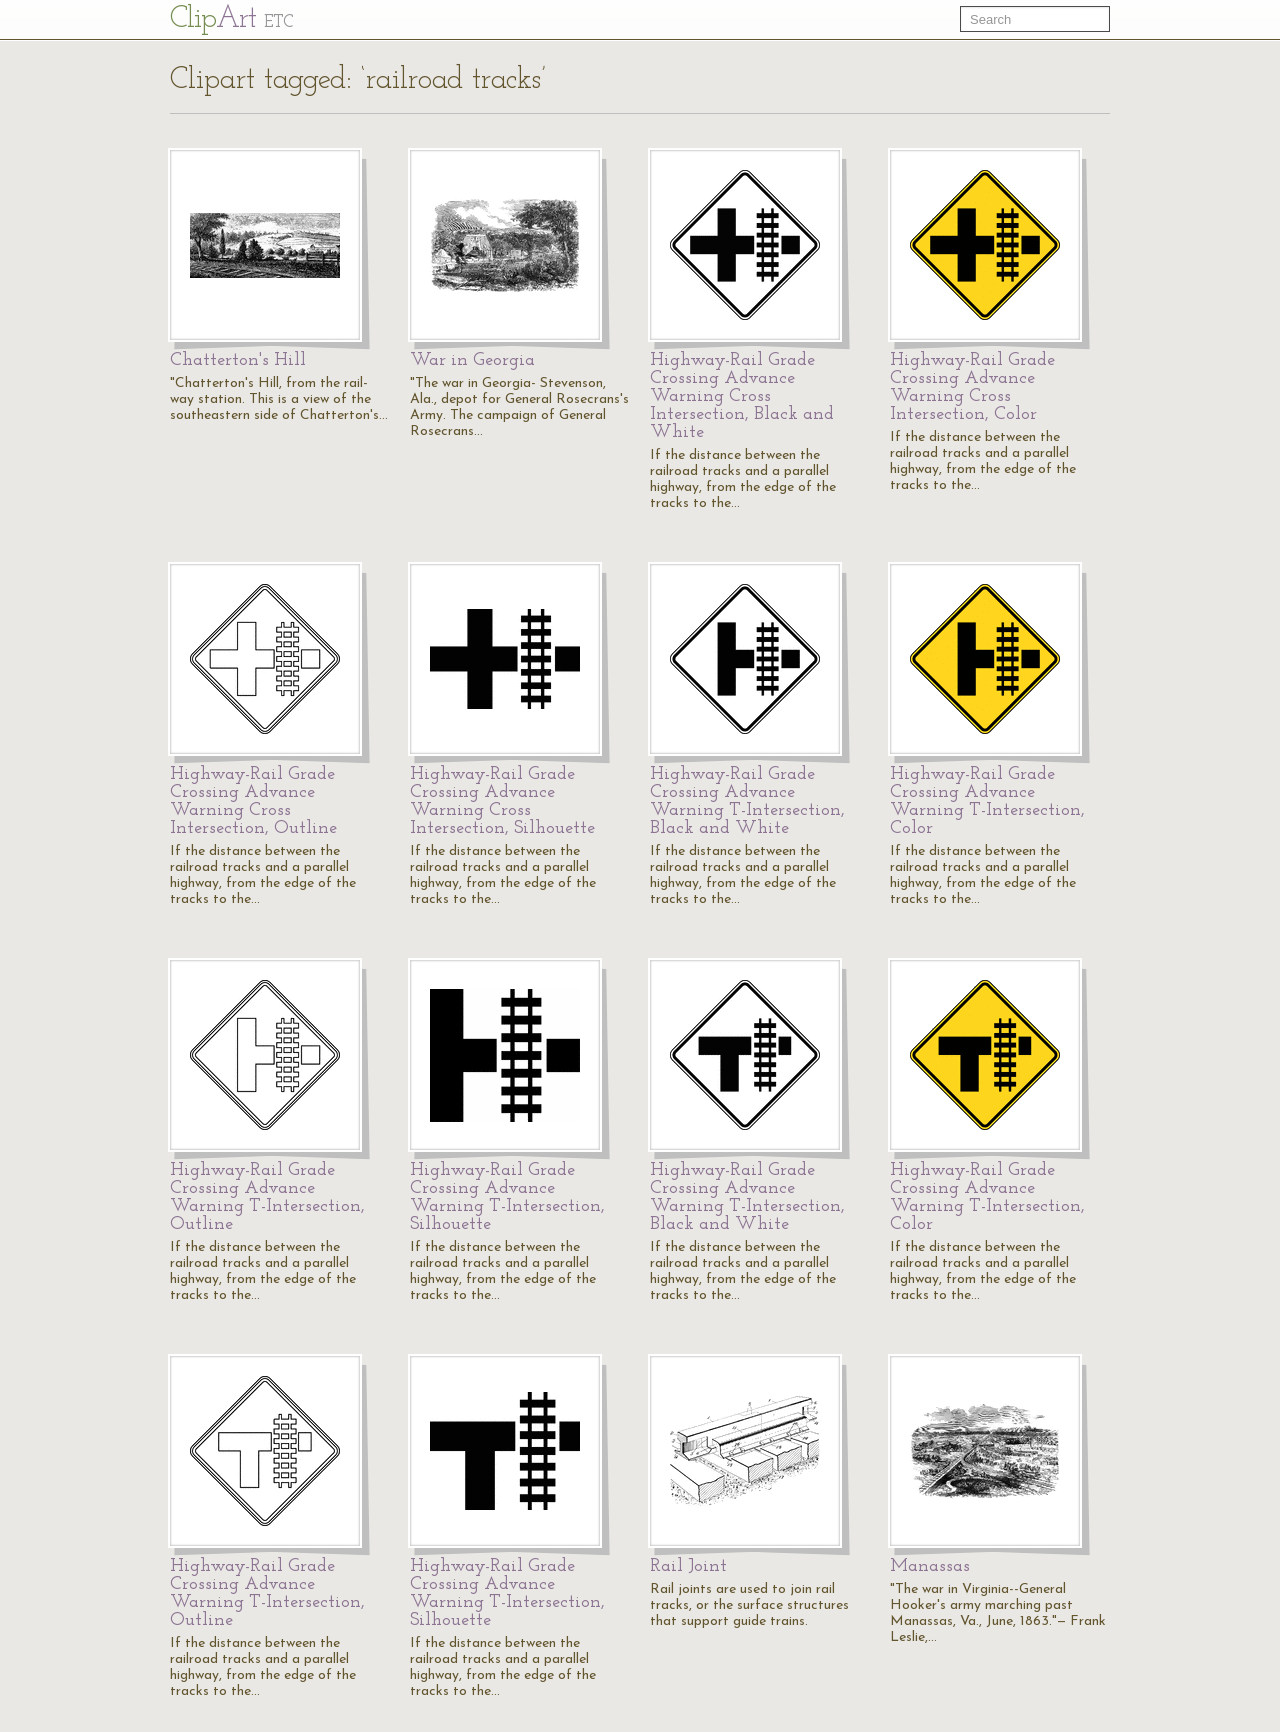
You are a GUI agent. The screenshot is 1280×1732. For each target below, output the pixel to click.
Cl (231, 19)
